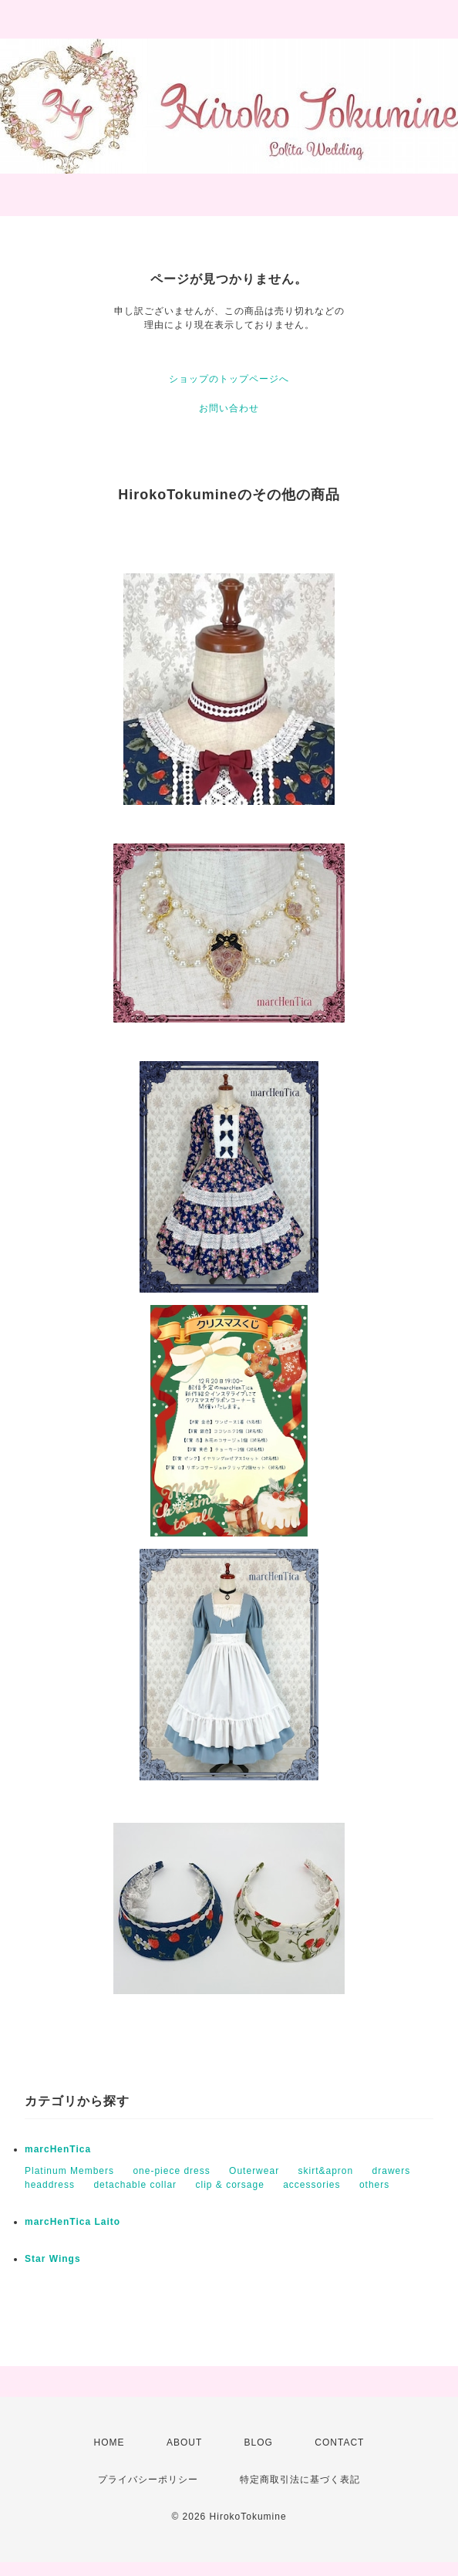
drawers (391, 2170)
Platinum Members (69, 2170)
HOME (109, 2442)
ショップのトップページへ (229, 379)
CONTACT (339, 2442)
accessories (311, 2184)
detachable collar (135, 2184)
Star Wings (53, 2258)
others (374, 2184)
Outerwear (254, 2170)
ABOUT (184, 2442)
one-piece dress (171, 2170)
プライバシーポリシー (148, 2479)
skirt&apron (325, 2170)
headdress (50, 2184)
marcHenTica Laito (72, 2221)
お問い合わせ (229, 408)
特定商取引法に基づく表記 (300, 2479)
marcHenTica (58, 2149)
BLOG (258, 2442)
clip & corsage (229, 2184)
